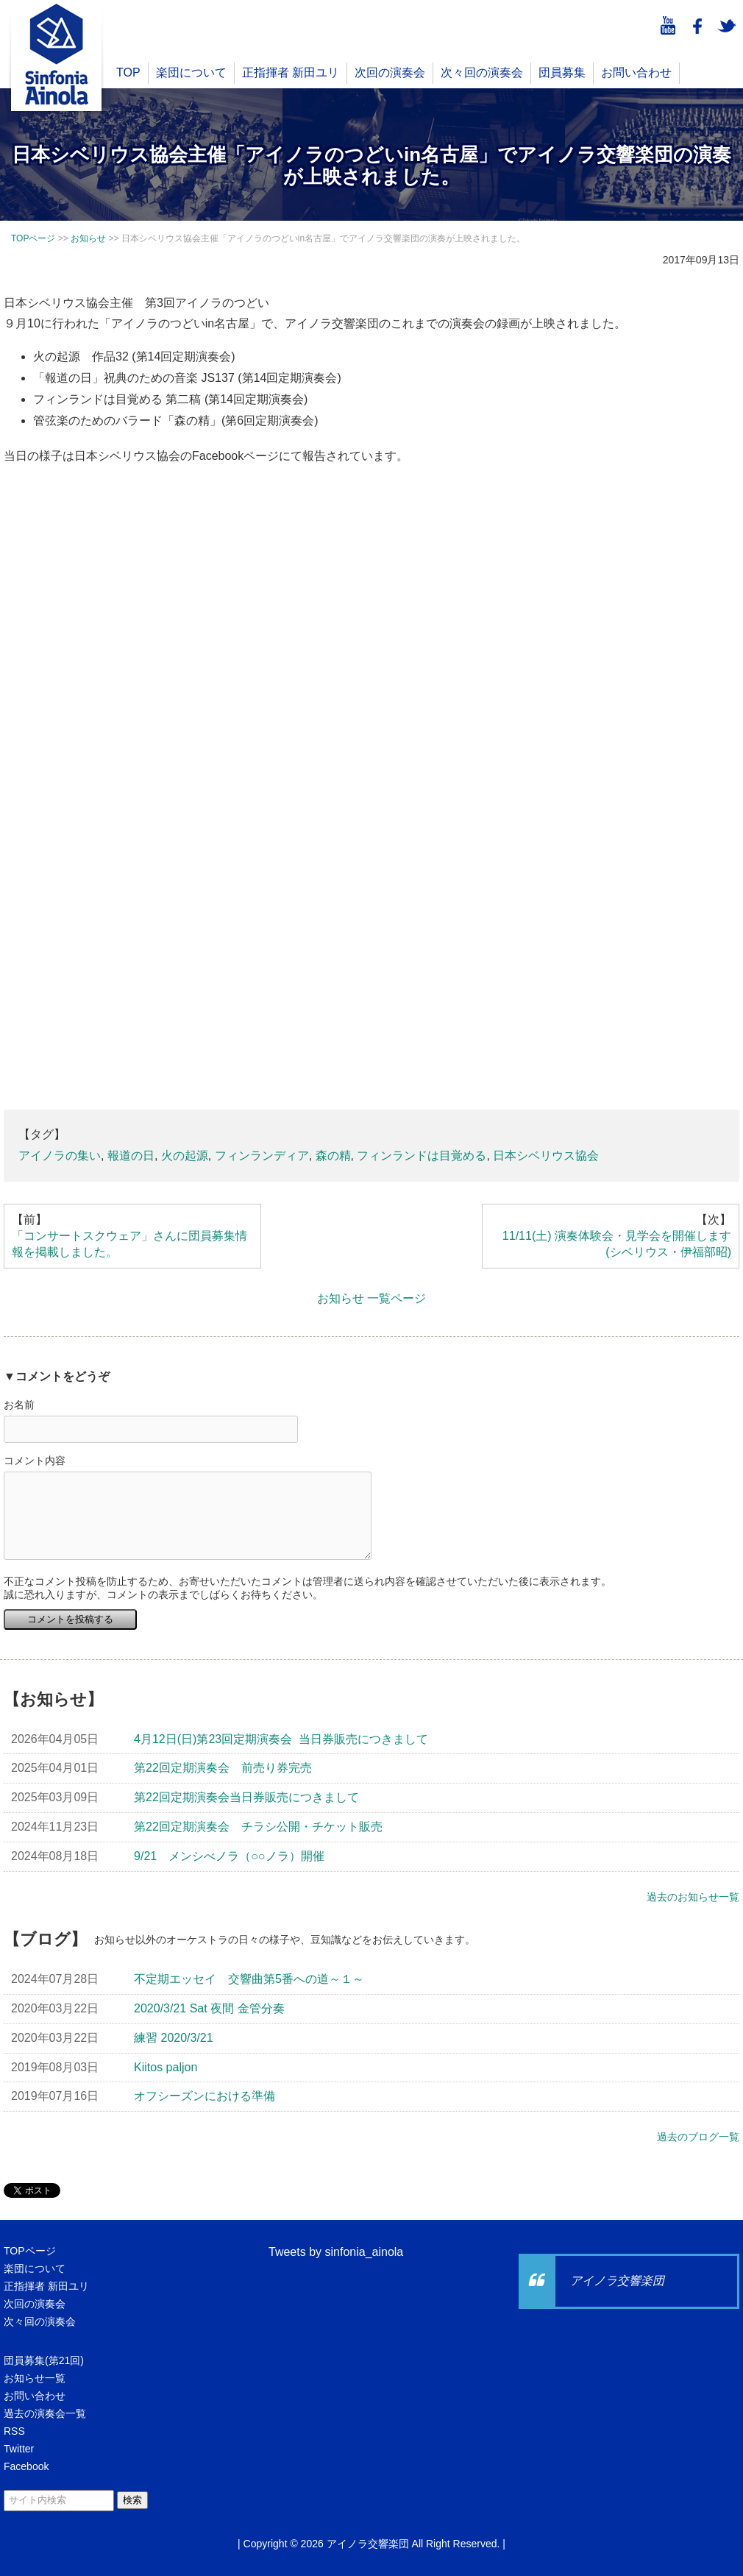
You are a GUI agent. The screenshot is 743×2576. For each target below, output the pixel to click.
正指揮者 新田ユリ (290, 72)
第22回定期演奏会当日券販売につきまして (246, 1797)
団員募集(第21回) (44, 2360)
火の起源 (184, 1155)
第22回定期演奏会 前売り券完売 (223, 1767)
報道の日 (130, 1155)
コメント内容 (34, 1460)
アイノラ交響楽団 (617, 2280)
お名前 (19, 1405)
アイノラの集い (59, 1155)
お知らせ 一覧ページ (371, 1298)
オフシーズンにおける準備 (204, 2096)
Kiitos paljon (165, 2067)
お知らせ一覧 (34, 2378)
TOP (128, 72)
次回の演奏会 (390, 72)
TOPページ (30, 2251)
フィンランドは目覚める (421, 1155)
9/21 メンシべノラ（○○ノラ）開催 (229, 1856)
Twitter (19, 2449)
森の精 (333, 1155)
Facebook (26, 2466)
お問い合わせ (636, 72)
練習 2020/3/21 (173, 2038)
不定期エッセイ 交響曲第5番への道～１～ (249, 1979)
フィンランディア (262, 1155)
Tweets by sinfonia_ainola (336, 2252)
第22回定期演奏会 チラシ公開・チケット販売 (258, 1826)
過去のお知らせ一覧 (693, 1897)
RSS (14, 2431)
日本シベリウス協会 (546, 1155)
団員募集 (562, 72)
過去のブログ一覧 (698, 2137)
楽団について (191, 72)
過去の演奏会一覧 (45, 2413)
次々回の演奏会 (482, 72)
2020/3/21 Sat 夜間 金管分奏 (209, 2008)
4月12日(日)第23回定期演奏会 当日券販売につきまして (281, 1739)
